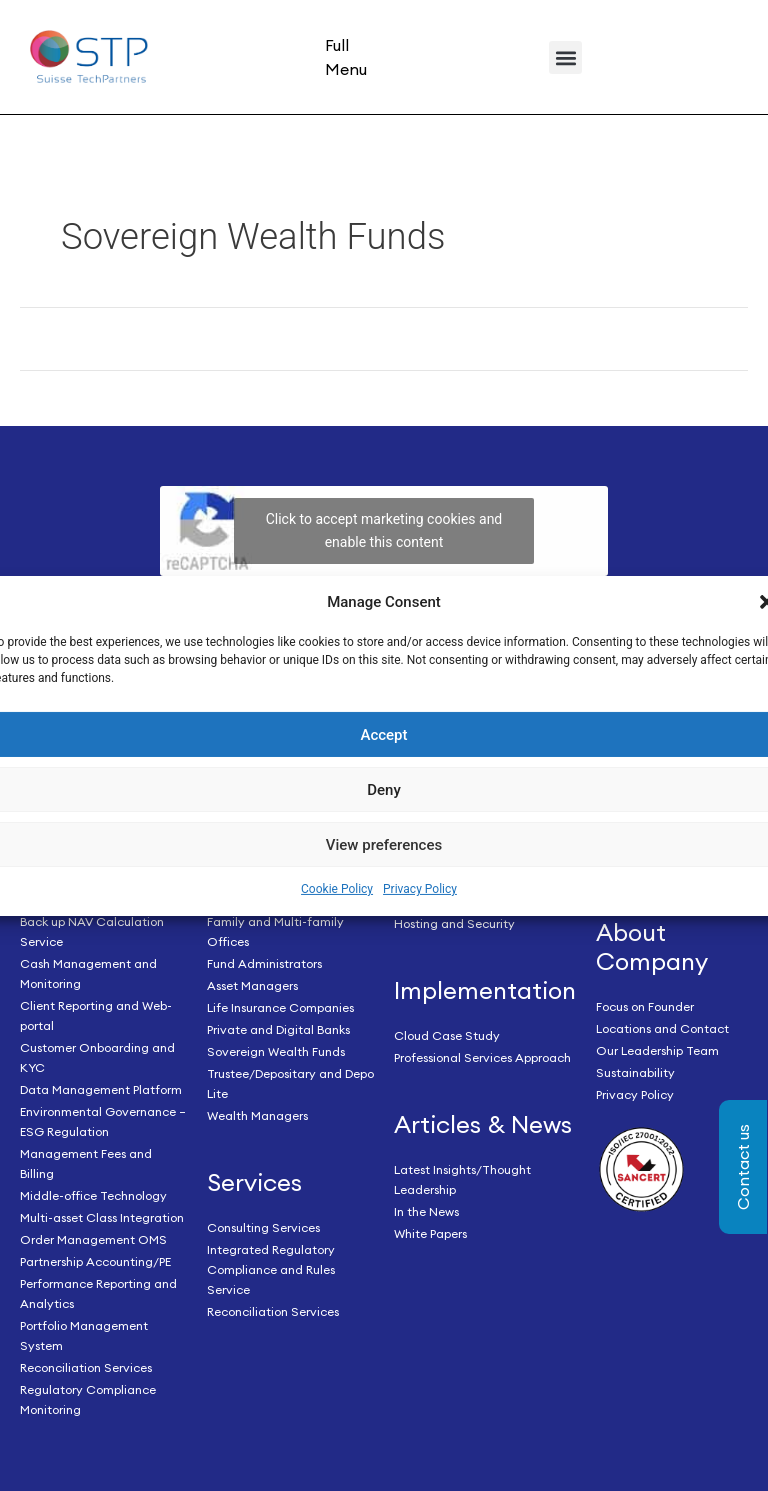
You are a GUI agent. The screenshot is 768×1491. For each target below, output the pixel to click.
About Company (652, 946)
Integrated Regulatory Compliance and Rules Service (271, 1269)
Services (254, 1182)
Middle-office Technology (93, 1195)
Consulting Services (263, 1227)
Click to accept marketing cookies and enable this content (384, 530)
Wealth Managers (257, 1115)
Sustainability (635, 1072)
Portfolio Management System (84, 1335)
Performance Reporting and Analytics (98, 1293)
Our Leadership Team (657, 1050)
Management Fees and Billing (86, 1163)
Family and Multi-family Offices (275, 931)
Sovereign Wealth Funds (276, 1051)
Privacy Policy (420, 889)
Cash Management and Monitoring (88, 973)
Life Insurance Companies (280, 1007)
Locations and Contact (662, 1028)
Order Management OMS (93, 1239)
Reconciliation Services (86, 1367)
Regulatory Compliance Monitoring (88, 1399)
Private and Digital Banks (278, 1029)
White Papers (430, 1233)
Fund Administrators (264, 963)
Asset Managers (252, 985)
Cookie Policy (337, 889)
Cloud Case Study (447, 1035)
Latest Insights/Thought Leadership (462, 1179)
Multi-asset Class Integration (102, 1217)
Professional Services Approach (482, 1057)
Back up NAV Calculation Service (92, 931)
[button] (565, 57)
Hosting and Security (454, 923)
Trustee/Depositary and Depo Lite (290, 1083)
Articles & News (483, 1124)
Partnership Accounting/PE (95, 1261)
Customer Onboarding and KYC (97, 1057)
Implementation (485, 990)
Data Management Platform (101, 1089)
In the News (426, 1211)
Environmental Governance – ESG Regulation (103, 1121)
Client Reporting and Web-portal (96, 1015)
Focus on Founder (645, 1006)
